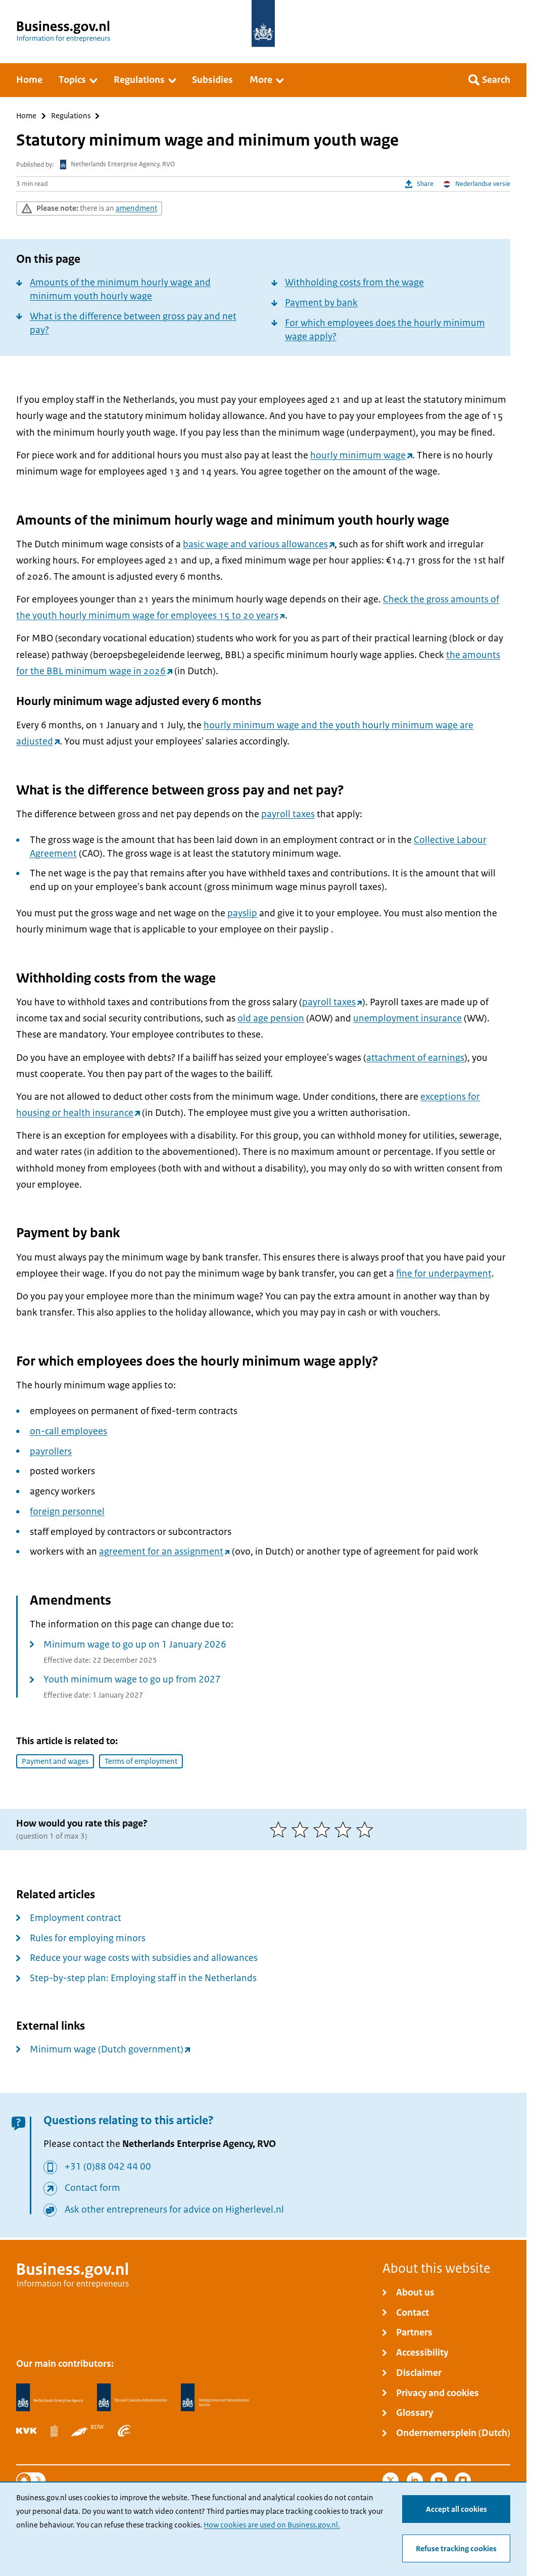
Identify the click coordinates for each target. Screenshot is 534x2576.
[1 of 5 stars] (281, 1829)
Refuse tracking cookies (456, 2549)
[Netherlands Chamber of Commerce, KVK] (26, 2430)
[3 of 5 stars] (324, 1829)
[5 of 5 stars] (367, 1829)
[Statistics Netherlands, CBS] (54, 2430)
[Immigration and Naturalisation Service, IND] (215, 2397)
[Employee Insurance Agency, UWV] (124, 2430)
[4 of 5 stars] (345, 1829)
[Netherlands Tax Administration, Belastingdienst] (132, 2397)
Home (26, 116)
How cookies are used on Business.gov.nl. (272, 2525)
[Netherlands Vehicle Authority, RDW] (87, 2430)
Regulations (70, 116)
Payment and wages (55, 1761)
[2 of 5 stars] (302, 1829)
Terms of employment (141, 1761)
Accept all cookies (456, 2509)
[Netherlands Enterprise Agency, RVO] (49, 2397)
